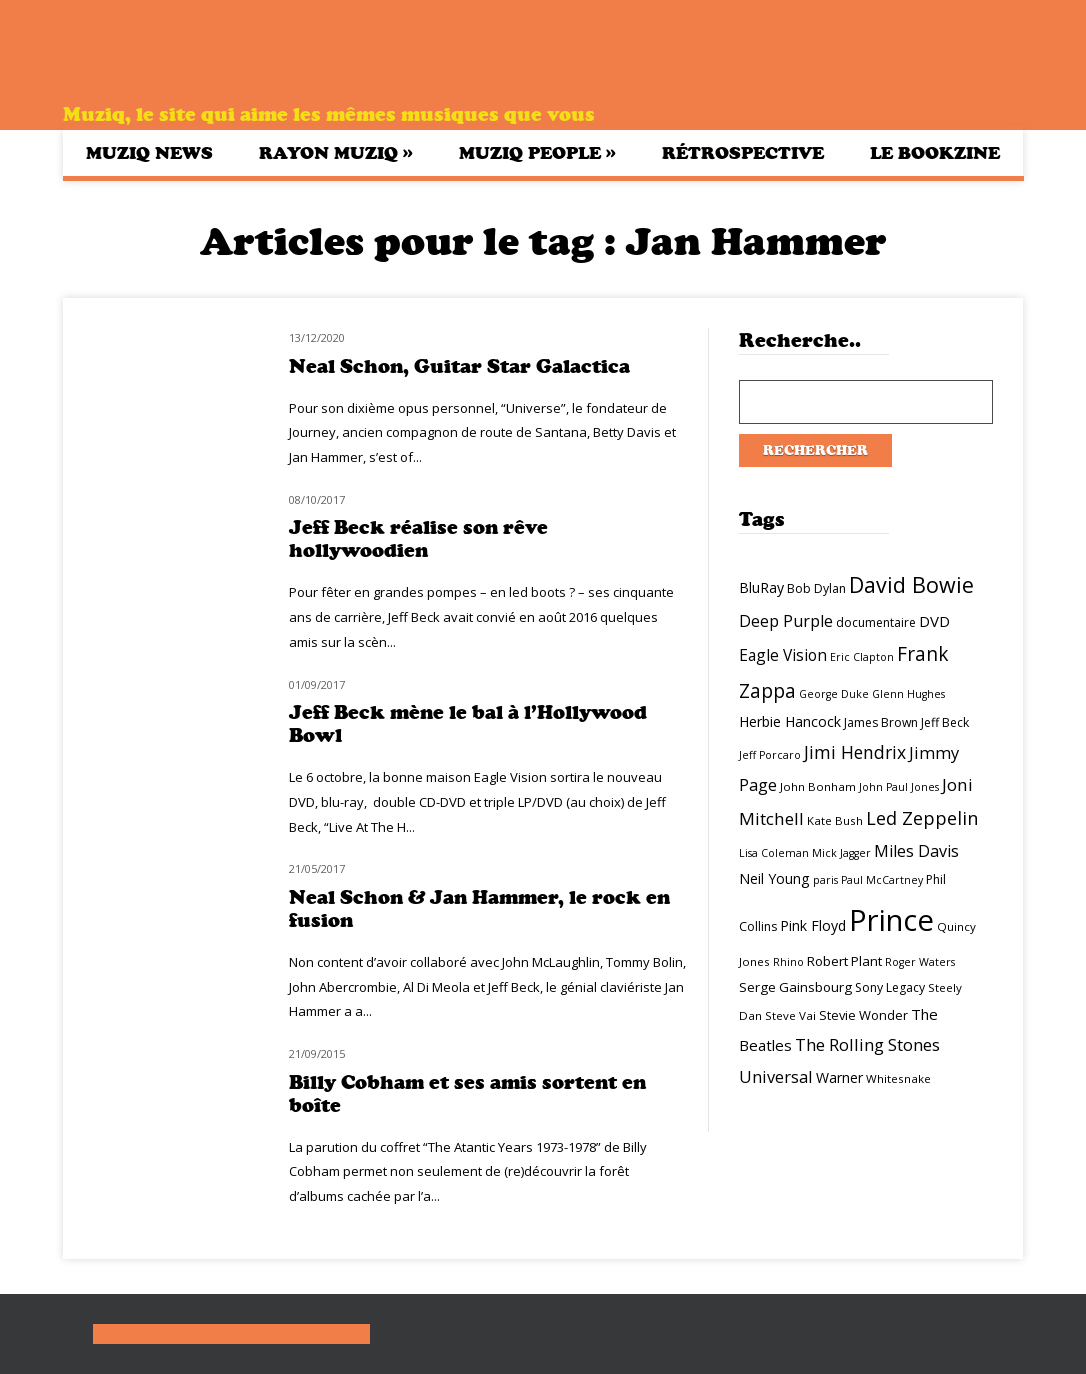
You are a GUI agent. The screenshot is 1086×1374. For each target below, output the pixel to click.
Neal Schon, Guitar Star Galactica (459, 366)
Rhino (788, 962)
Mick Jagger (841, 853)
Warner (839, 1077)
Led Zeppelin (922, 818)
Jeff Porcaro (770, 755)
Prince (891, 920)
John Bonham (818, 786)
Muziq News (149, 153)
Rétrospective (743, 153)
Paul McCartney (882, 880)
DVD (934, 621)
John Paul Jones (899, 787)
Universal (776, 1076)
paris (825, 880)
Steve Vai (790, 1015)
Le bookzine (935, 153)
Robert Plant (844, 961)
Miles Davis (916, 851)
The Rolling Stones (867, 1044)
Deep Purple (786, 621)
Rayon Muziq (336, 152)
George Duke (834, 694)
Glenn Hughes (908, 694)
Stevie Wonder (863, 1015)
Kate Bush (835, 820)
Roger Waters (920, 962)
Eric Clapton (862, 657)
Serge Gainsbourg (795, 987)
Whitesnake (898, 1078)
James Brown (881, 722)
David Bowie (911, 584)
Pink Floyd (813, 925)
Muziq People (537, 152)
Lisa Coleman (774, 853)
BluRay (761, 587)
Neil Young (774, 878)
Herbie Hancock (790, 721)
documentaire (876, 622)
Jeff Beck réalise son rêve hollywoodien (418, 539)
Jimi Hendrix (855, 752)
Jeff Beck (945, 722)
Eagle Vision (783, 655)
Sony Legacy (890, 987)
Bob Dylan (816, 588)
